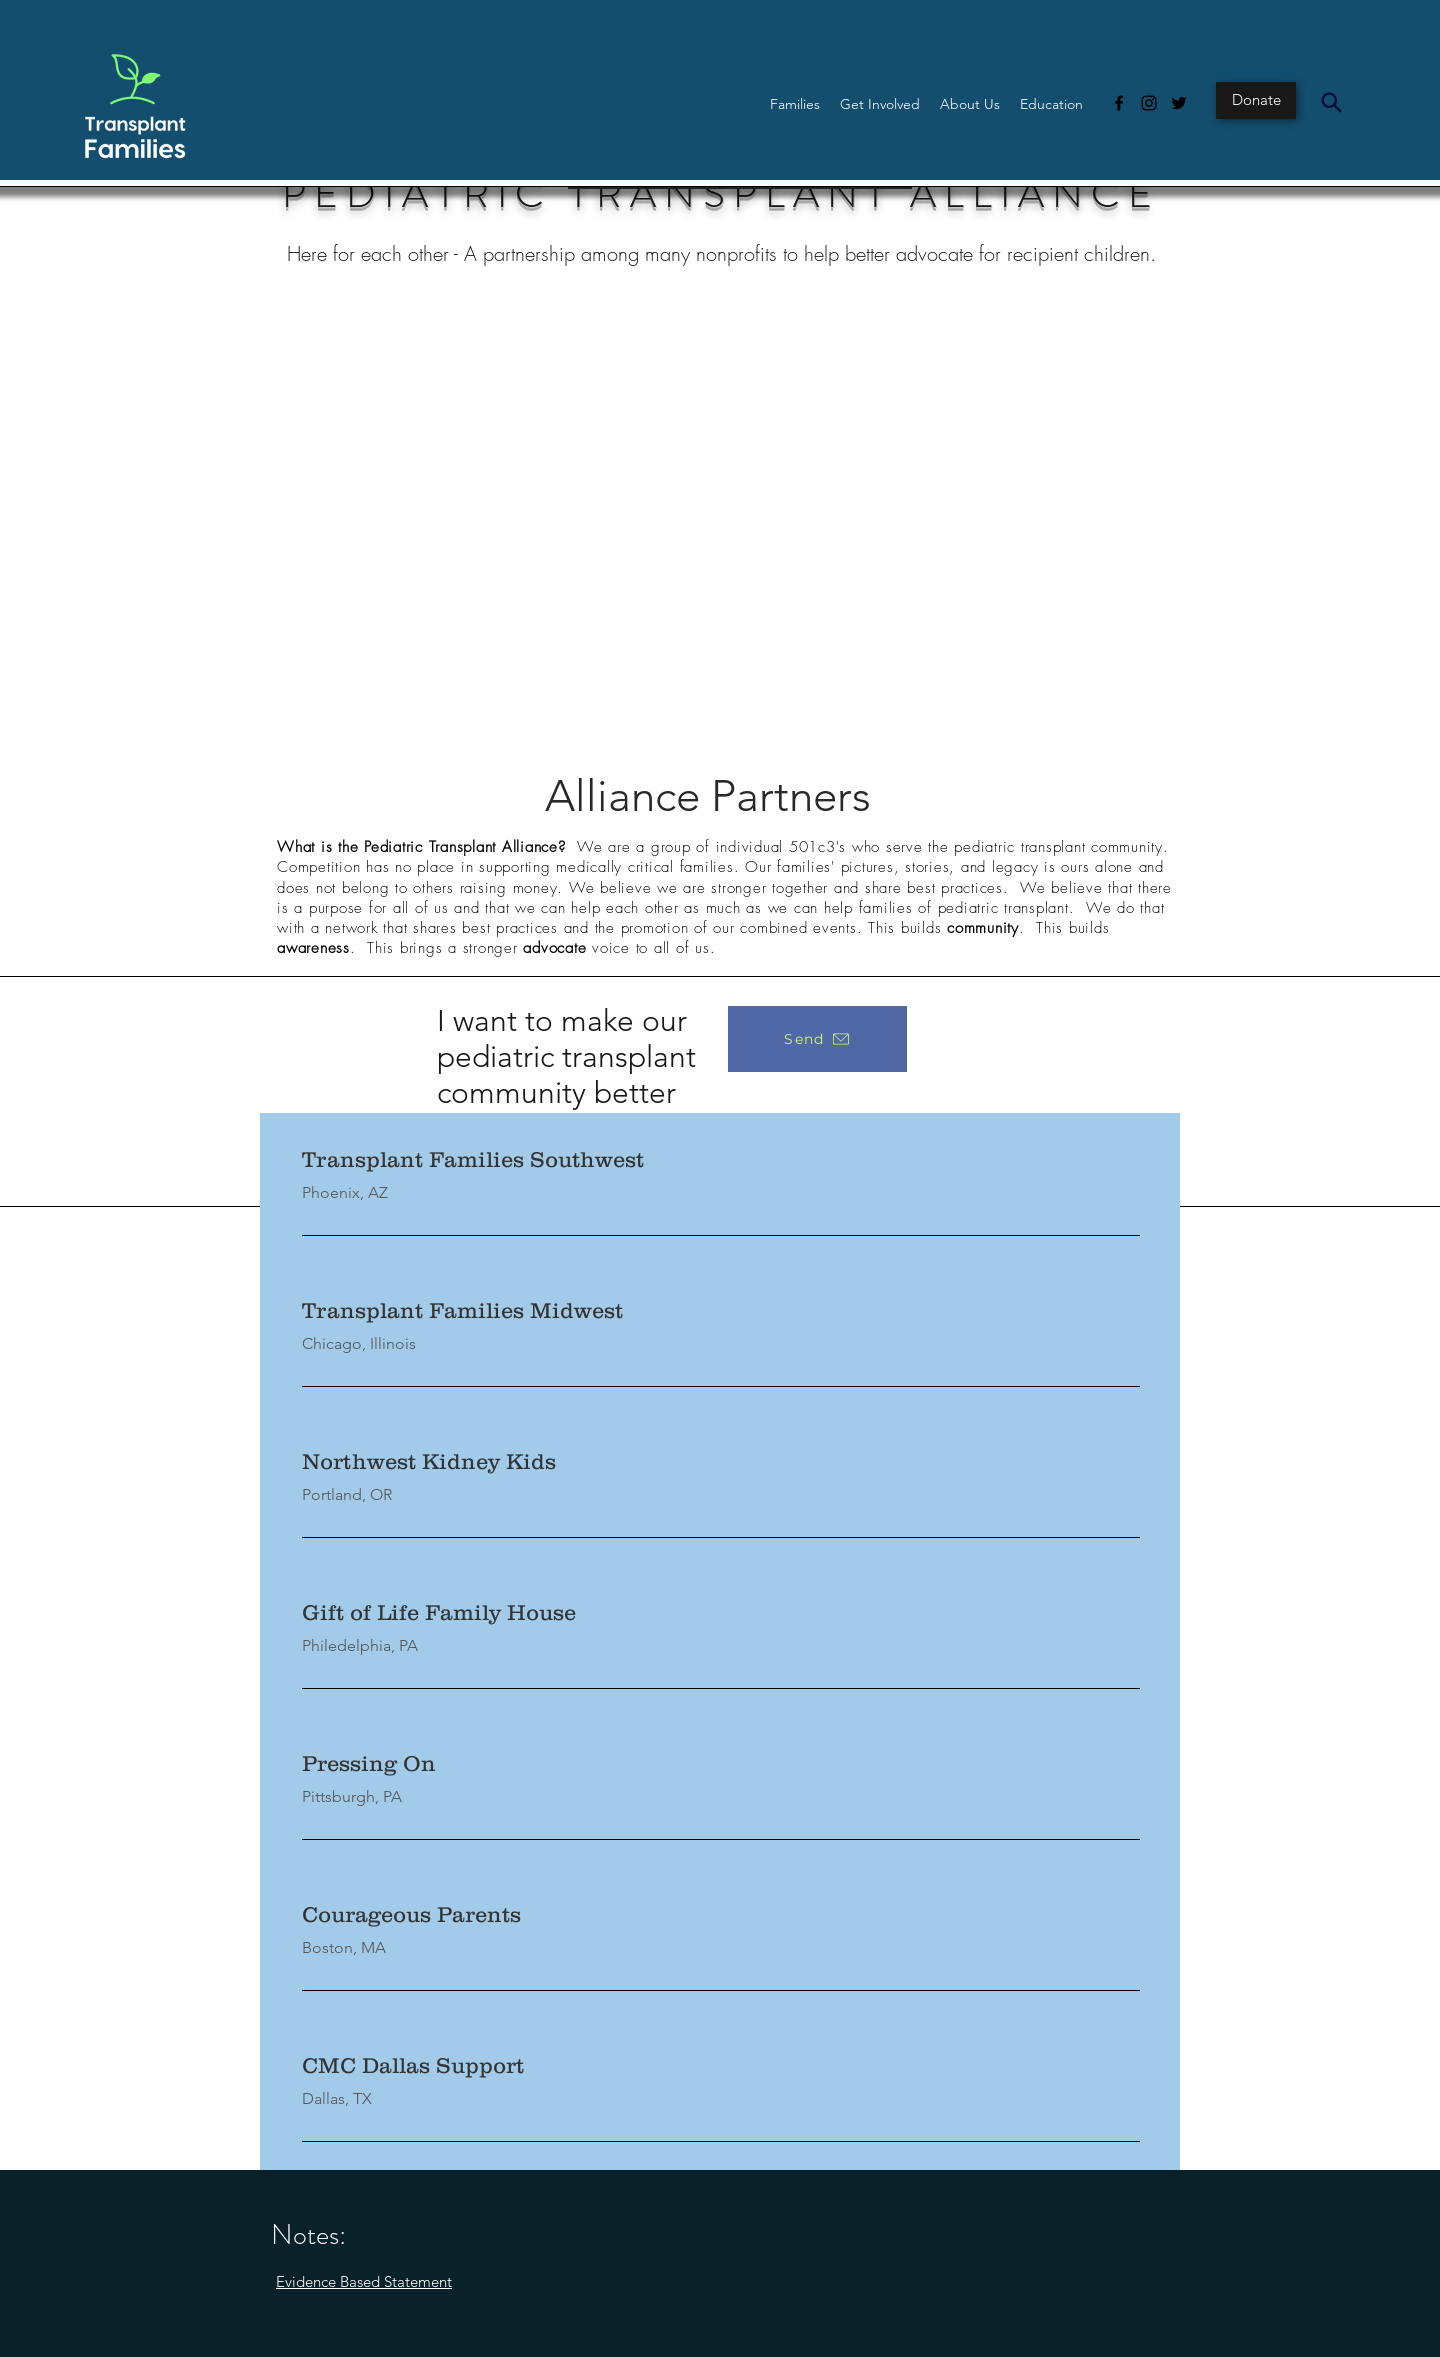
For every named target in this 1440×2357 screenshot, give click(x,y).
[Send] (817, 1039)
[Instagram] (1149, 103)
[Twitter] (1179, 103)
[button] (795, 104)
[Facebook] (1119, 103)
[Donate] (1256, 100)
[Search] (1331, 102)
